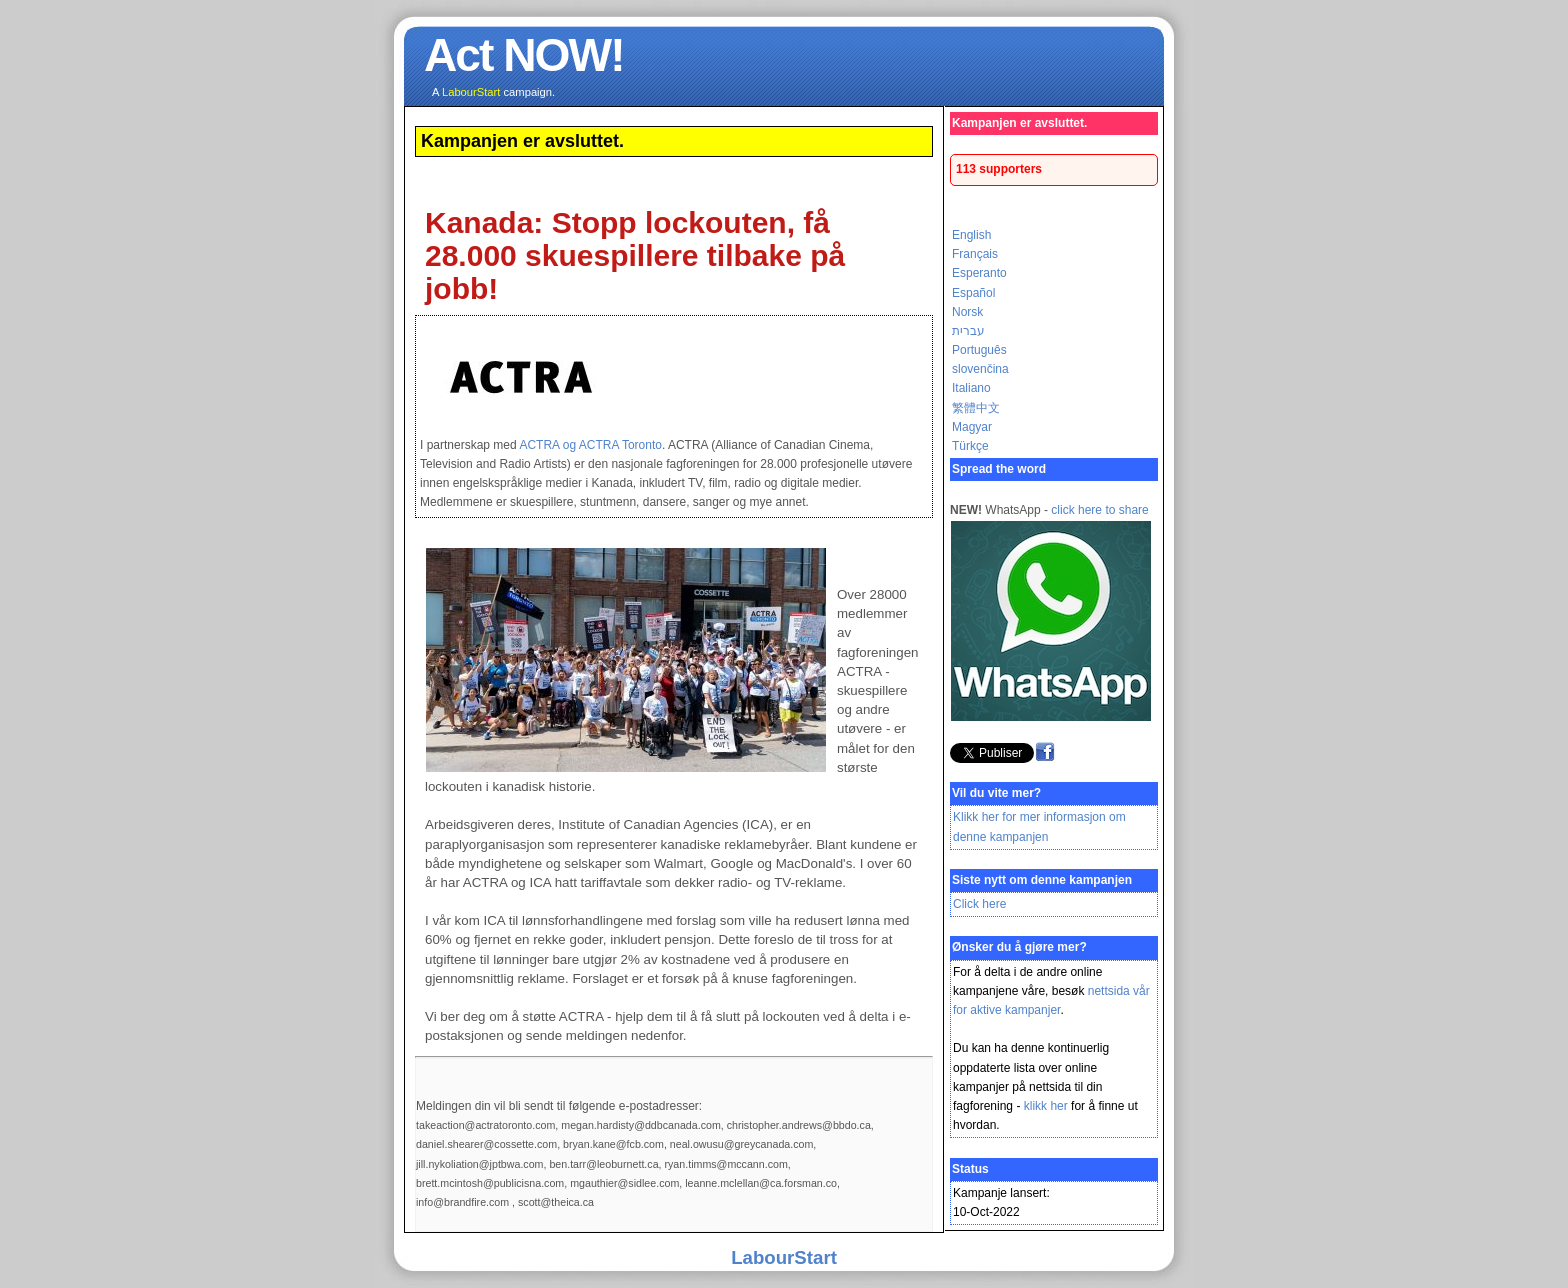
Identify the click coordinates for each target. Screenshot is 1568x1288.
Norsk (967, 312)
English (971, 235)
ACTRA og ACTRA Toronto (590, 445)
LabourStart (784, 1257)
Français (975, 254)
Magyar (972, 427)
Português (979, 350)
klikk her (1046, 1106)
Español (973, 293)
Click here (979, 904)
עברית (968, 331)
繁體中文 (976, 408)
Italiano (971, 388)
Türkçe (970, 446)
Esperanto (979, 273)
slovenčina (980, 369)
